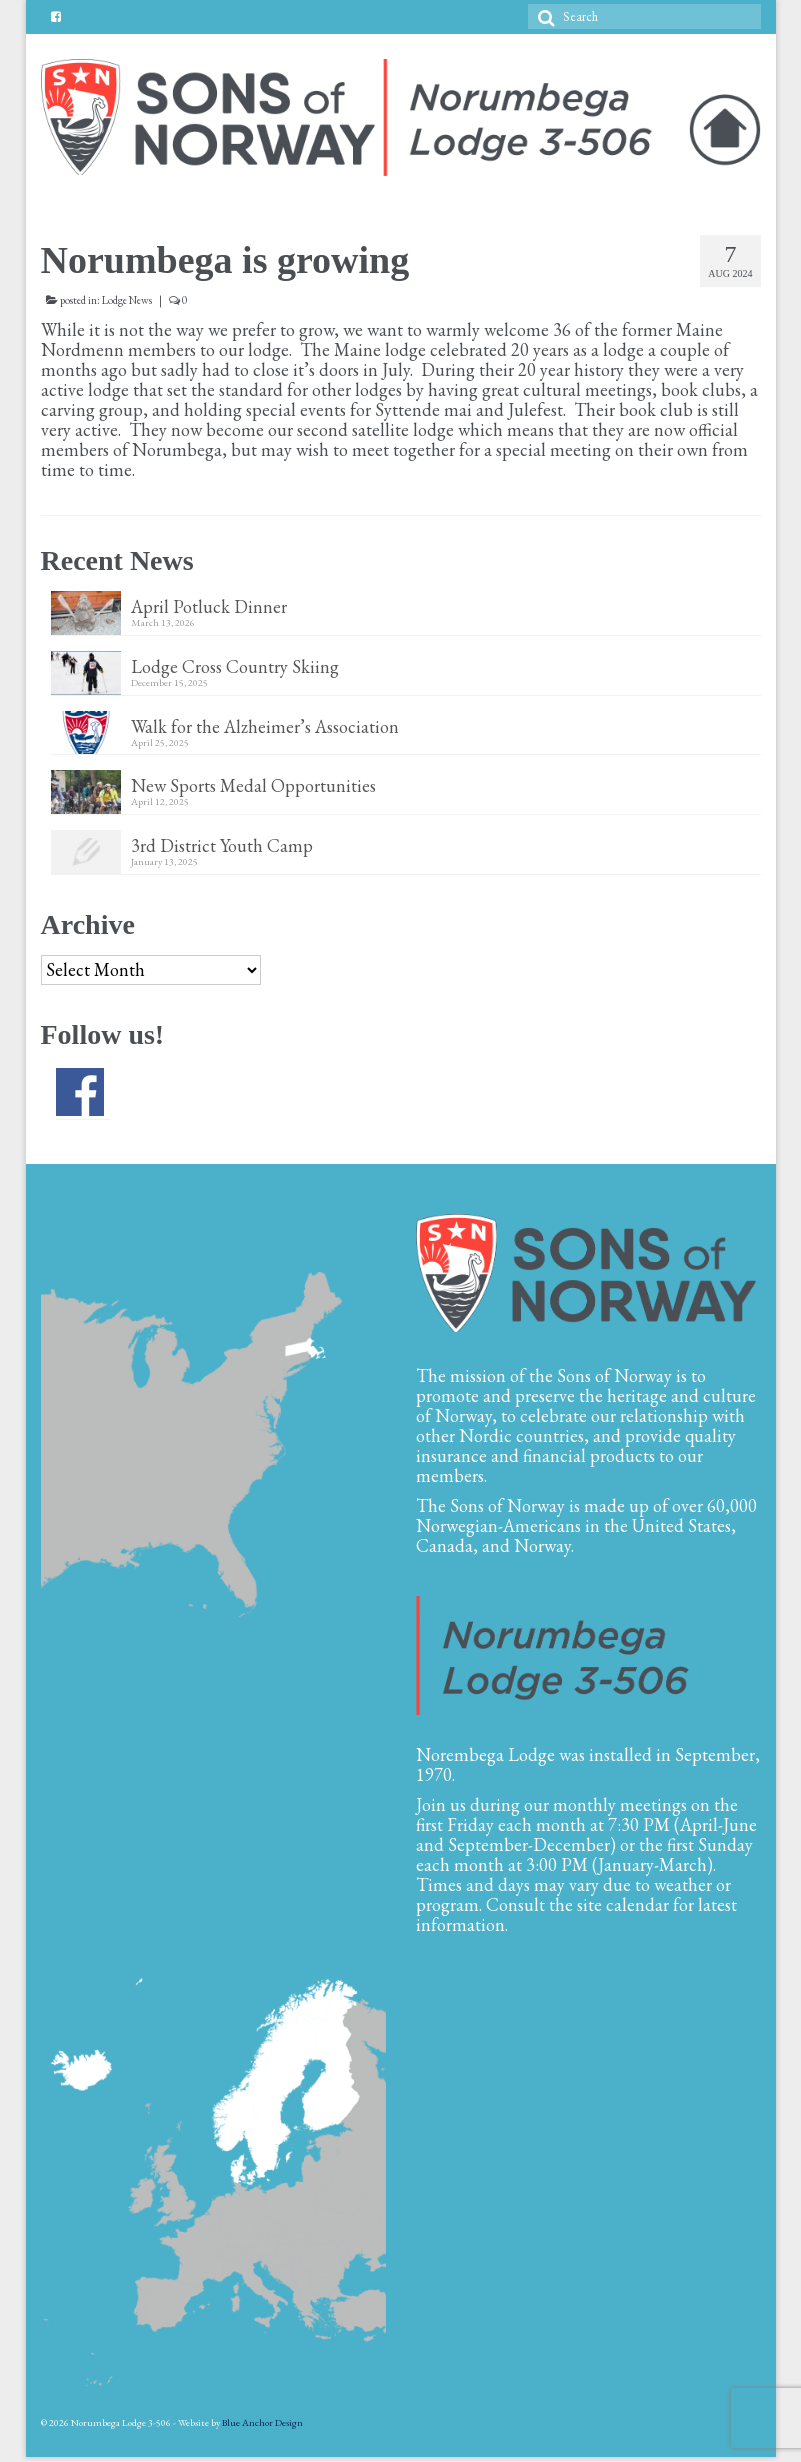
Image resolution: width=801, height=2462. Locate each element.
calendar (637, 1904)
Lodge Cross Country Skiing (235, 666)
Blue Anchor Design (262, 2422)
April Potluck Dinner (209, 606)
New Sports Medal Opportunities (253, 785)
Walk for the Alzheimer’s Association (265, 726)
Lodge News (127, 300)
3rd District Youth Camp (222, 845)
